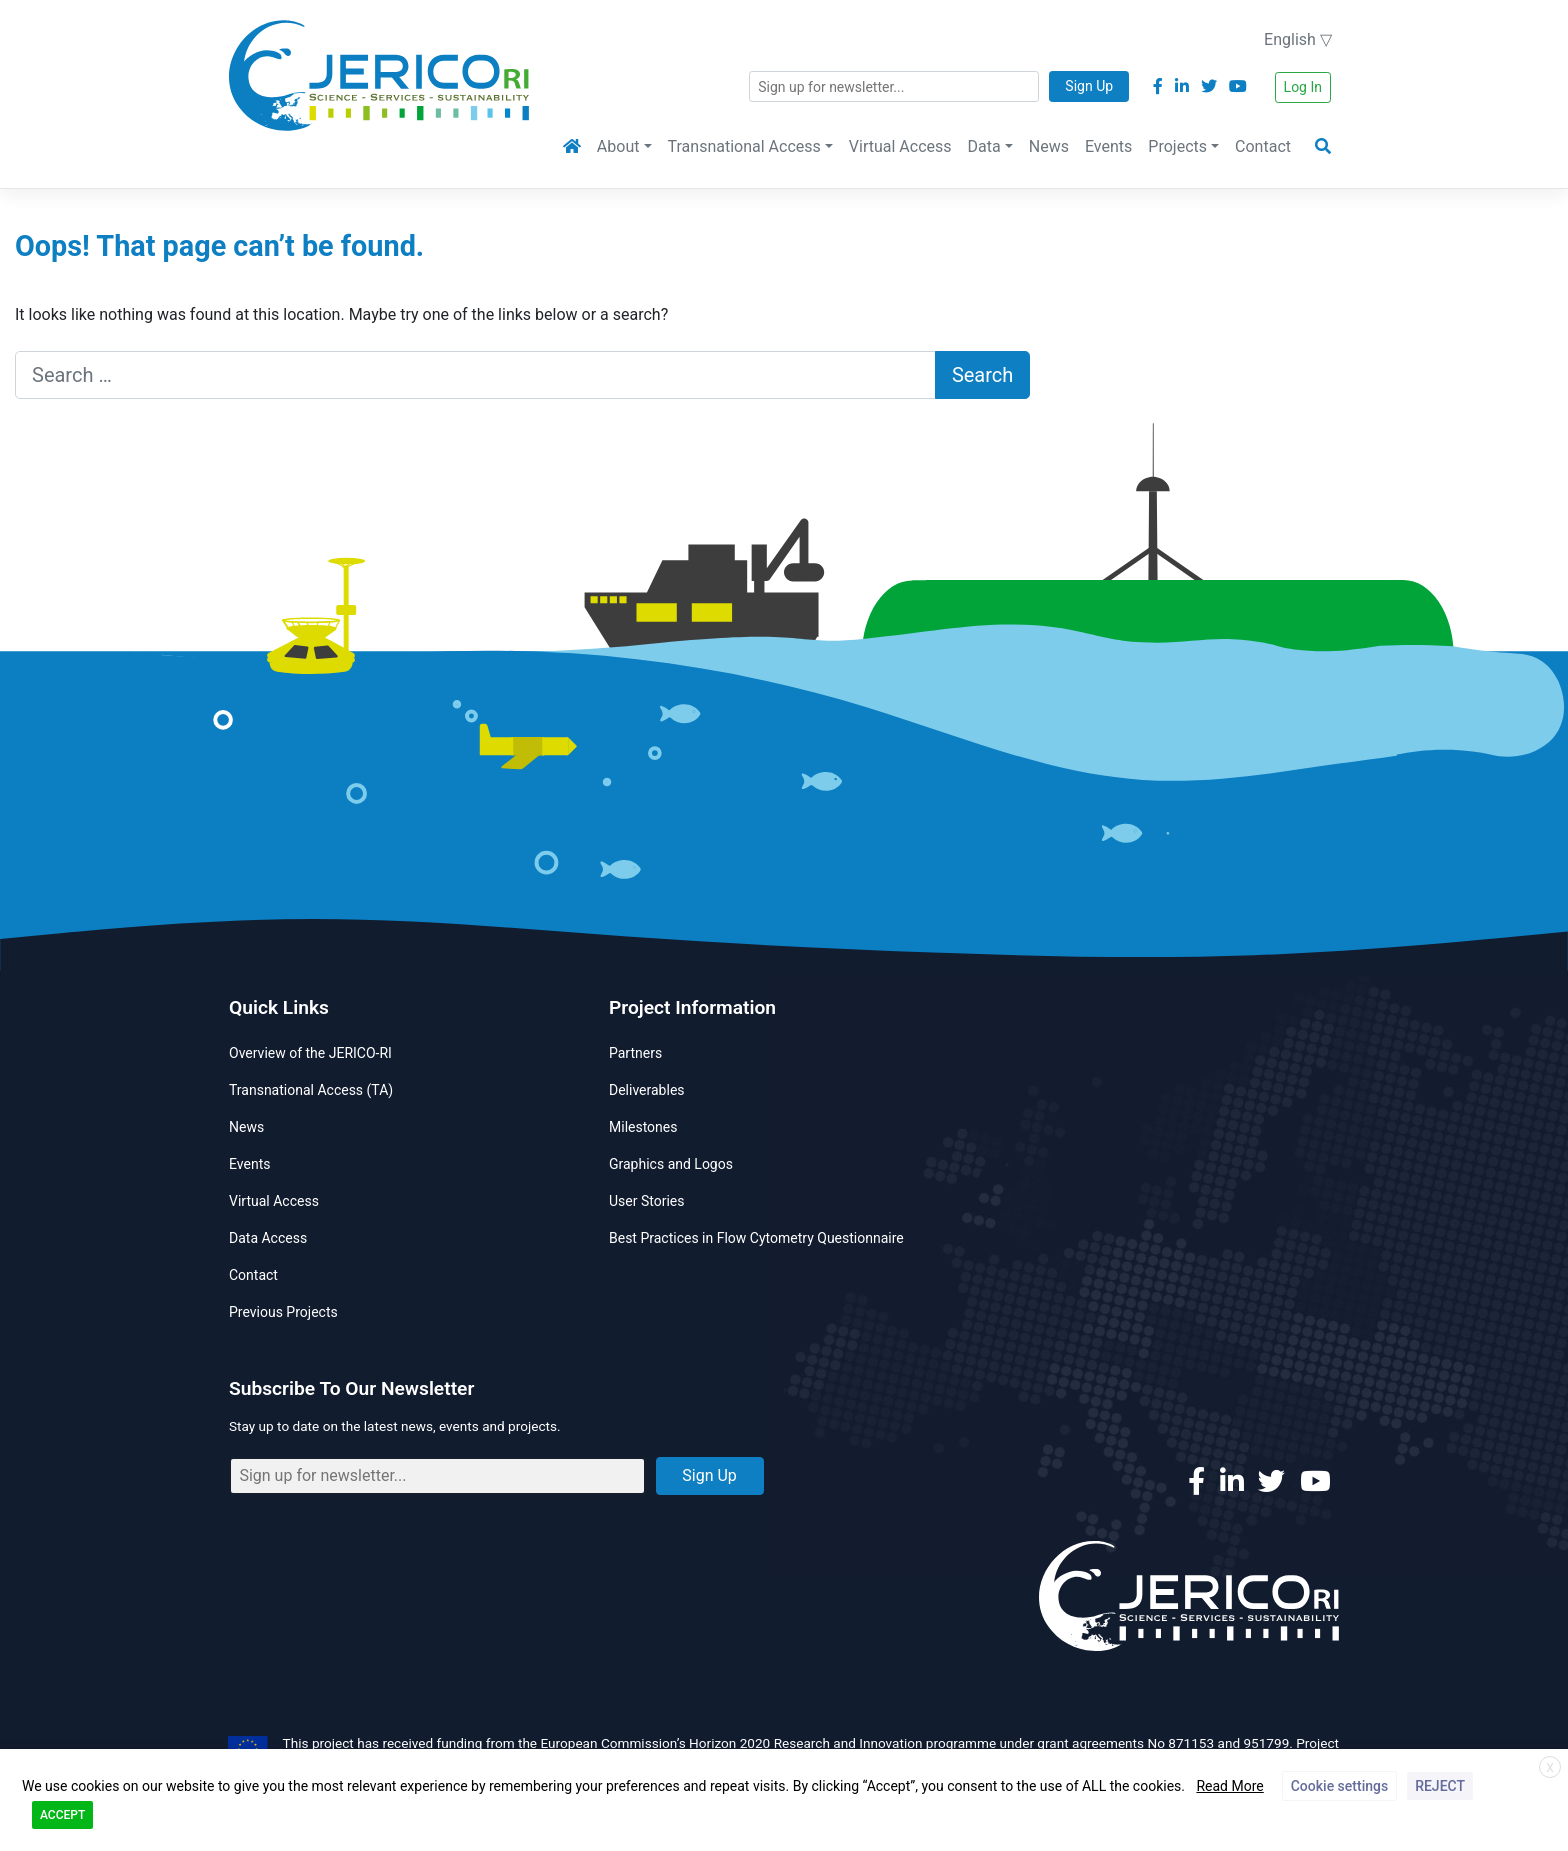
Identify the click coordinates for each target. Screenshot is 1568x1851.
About (618, 146)
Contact (1263, 146)
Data (984, 146)
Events (1108, 146)
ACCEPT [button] (62, 1815)
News (1049, 146)
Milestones (643, 1127)
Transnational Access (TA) (311, 1090)
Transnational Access (744, 146)
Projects (1177, 146)
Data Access (268, 1238)
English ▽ (1298, 39)
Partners (635, 1053)
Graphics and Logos (671, 1164)
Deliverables (647, 1090)
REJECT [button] (1440, 1786)
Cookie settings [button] (1339, 1786)
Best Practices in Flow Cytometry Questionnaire (756, 1238)
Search (982, 375)
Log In (1303, 87)
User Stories (646, 1201)
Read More (1229, 1786)
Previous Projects (283, 1312)
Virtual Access (900, 146)
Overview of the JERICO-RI (310, 1053)
